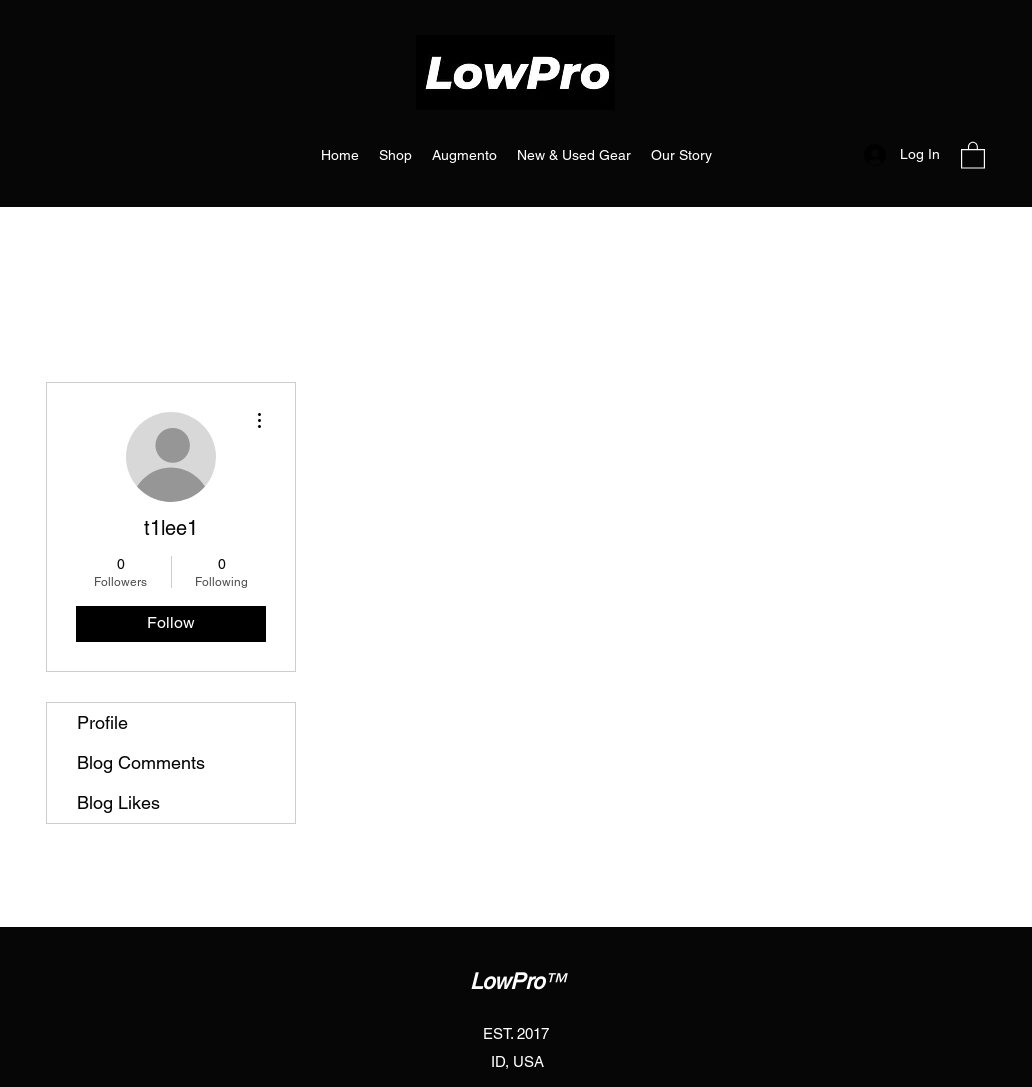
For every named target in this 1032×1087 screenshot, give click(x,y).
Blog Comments (141, 762)
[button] (973, 154)
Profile (102, 722)
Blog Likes (118, 802)
